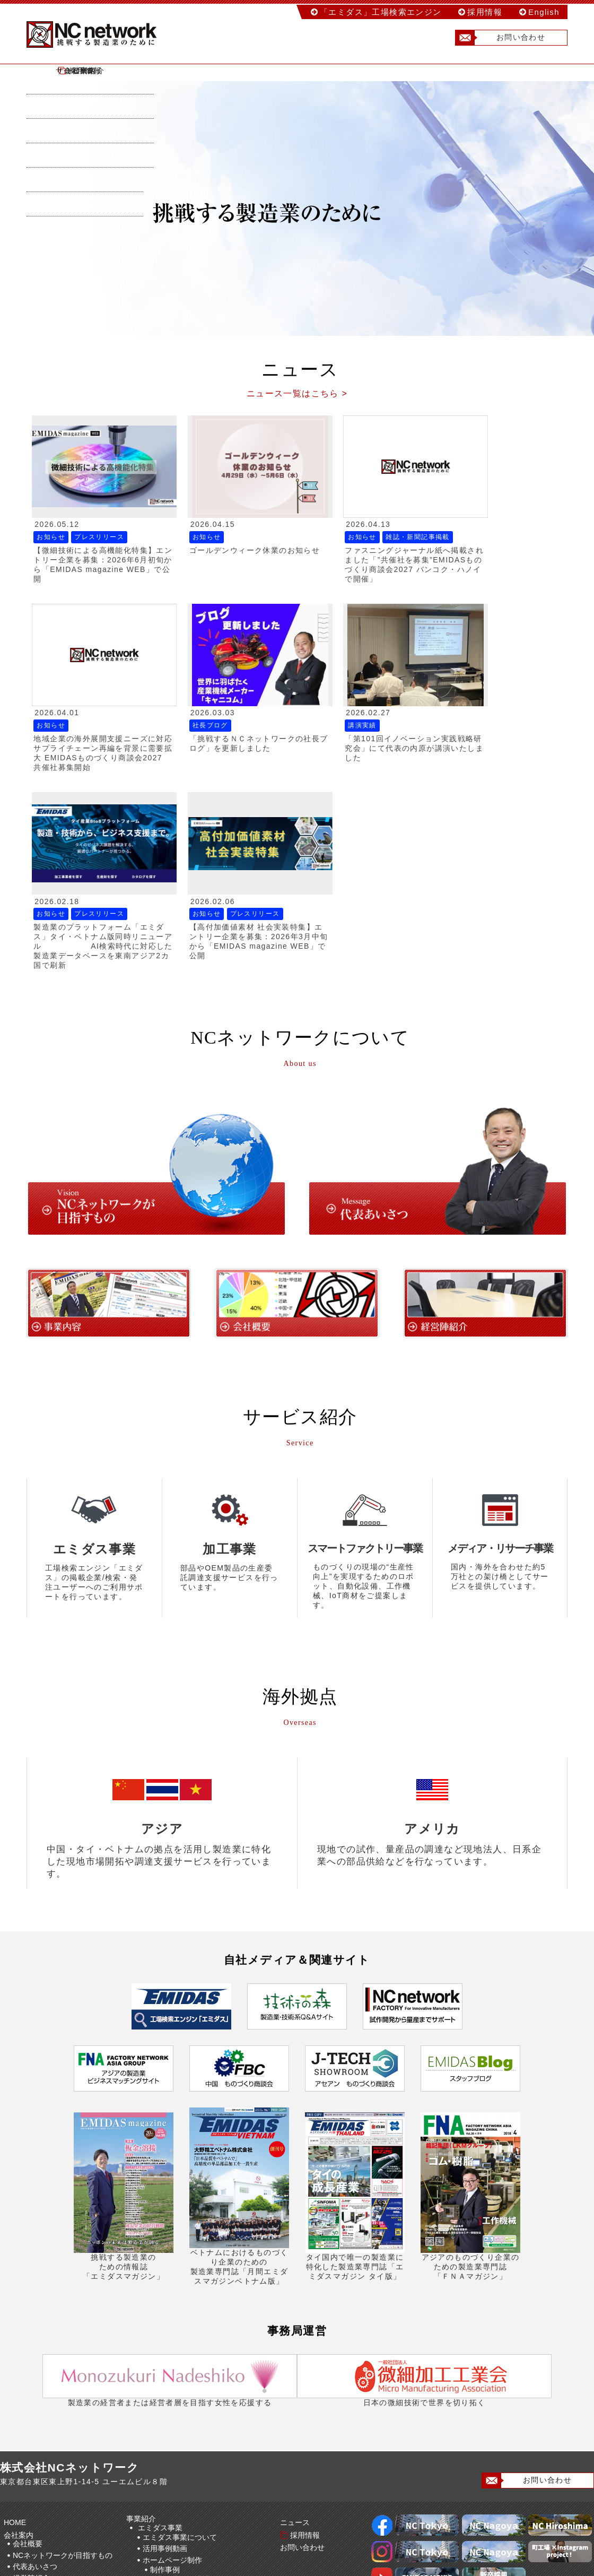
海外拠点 (27, 2378)
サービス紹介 (294, 70)
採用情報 (484, 11)
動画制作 (157, 2390)
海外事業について (172, 2506)
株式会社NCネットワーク (101, 34)
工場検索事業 (160, 2434)
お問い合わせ (500, 37)
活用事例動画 (165, 2336)
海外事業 (153, 2497)
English (544, 11)
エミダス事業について (180, 2325)
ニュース (401, 70)
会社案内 (187, 70)
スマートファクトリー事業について (202, 2464)
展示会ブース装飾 (172, 2422)
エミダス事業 (160, 2316)
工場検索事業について (180, 2443)
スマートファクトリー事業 (182, 2455)
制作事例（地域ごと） (195, 2367)
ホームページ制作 (172, 2348)
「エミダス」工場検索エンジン (381, 11)
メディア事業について (180, 2485)
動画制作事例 (172, 2400)
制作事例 (165, 2358)
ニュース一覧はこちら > (297, 393)
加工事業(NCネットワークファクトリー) (205, 2517)
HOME (80, 70)
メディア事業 (160, 2475)
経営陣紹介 (31, 2366)
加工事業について (172, 2527)
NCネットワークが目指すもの (62, 2343)
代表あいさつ (35, 2355)
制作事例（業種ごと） (195, 2378)
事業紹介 (143, 2307)
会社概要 (27, 2332)
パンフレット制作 (172, 2411)
